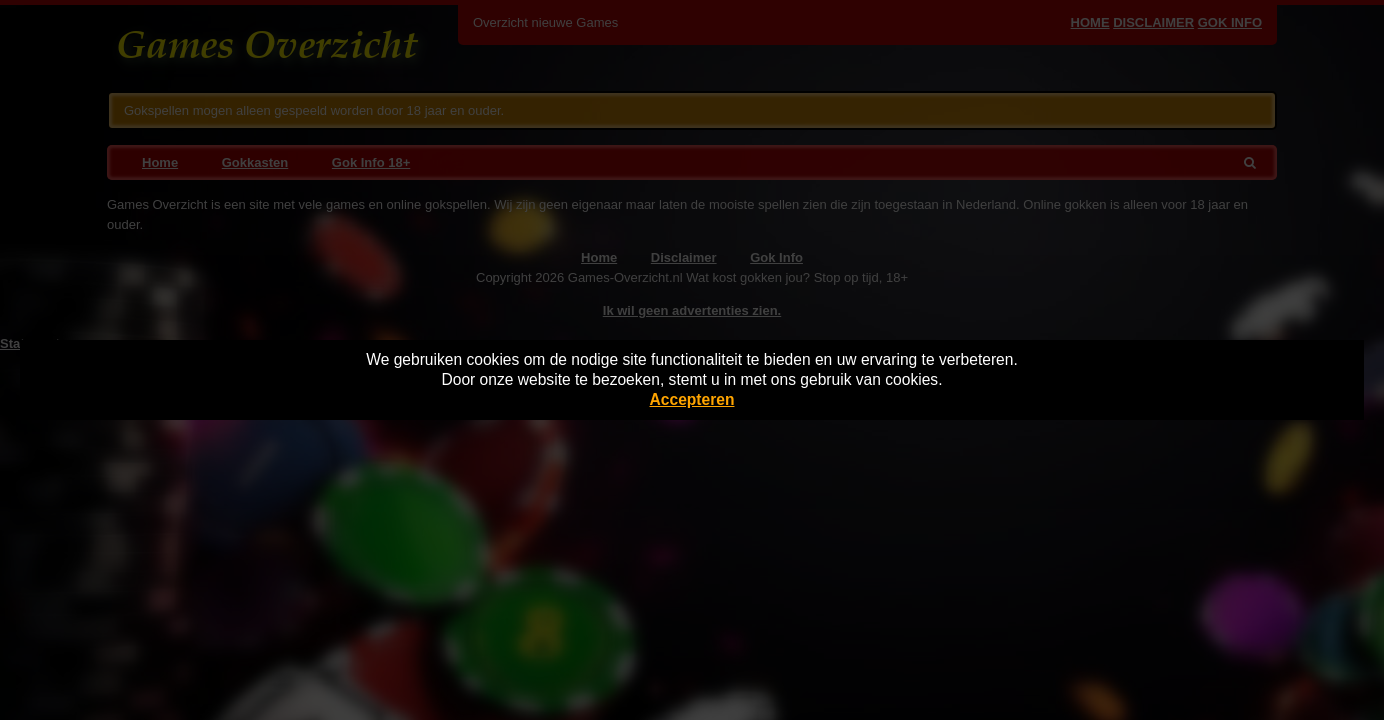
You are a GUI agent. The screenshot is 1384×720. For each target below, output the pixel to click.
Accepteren (692, 399)
